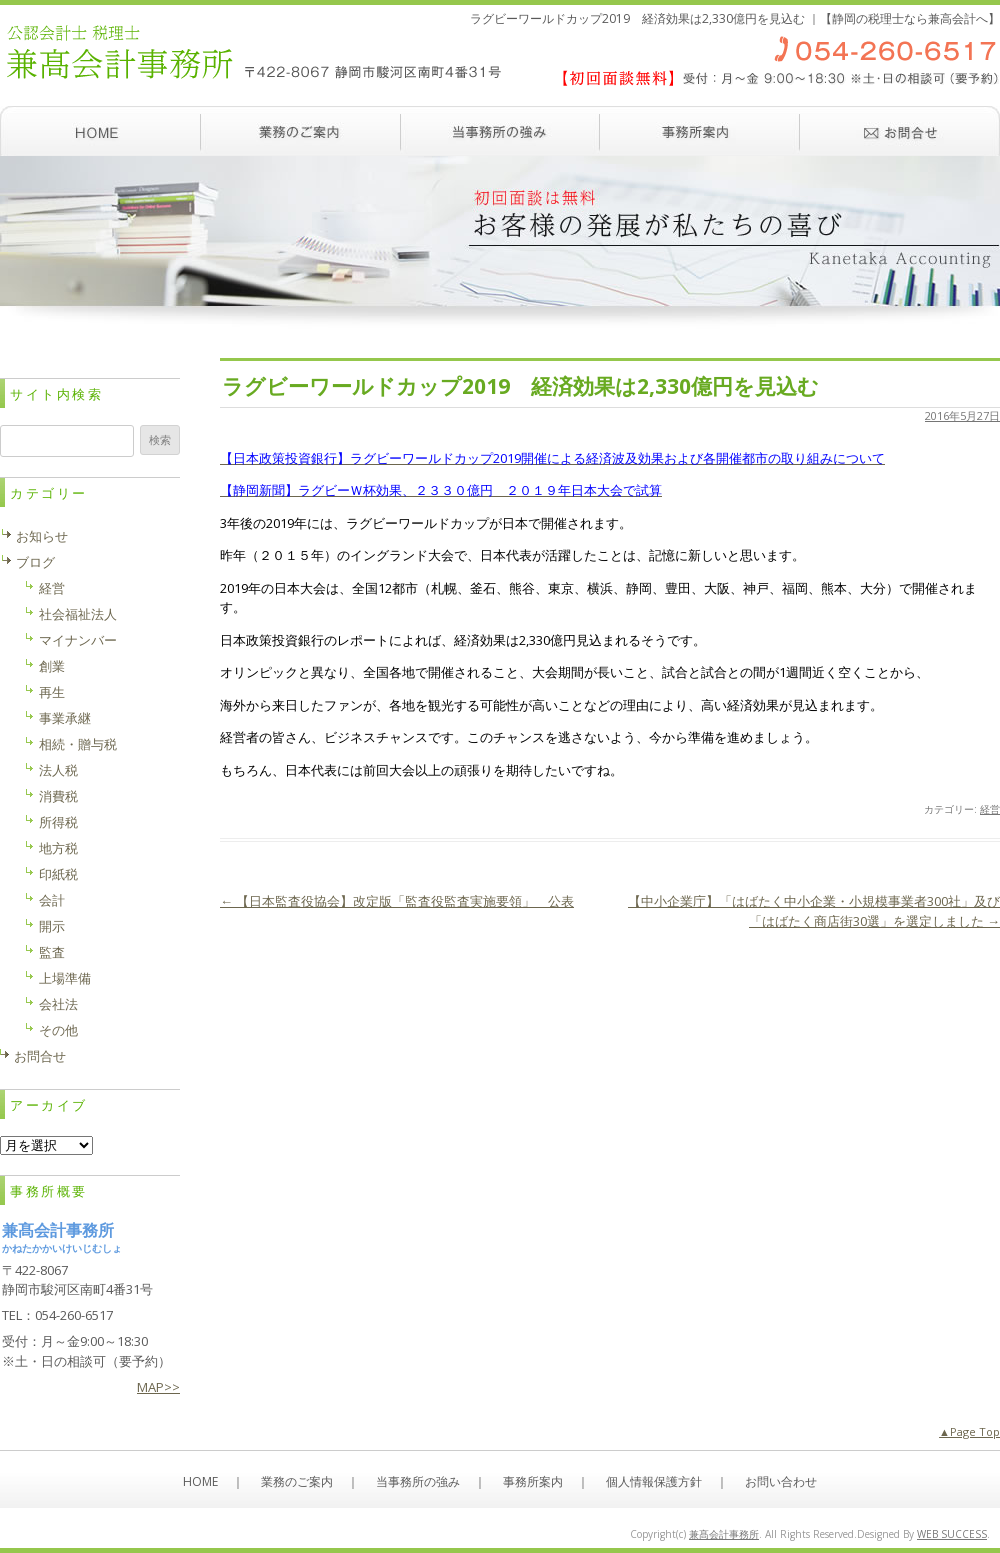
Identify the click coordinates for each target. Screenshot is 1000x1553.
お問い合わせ (900, 131)
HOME (200, 1481)
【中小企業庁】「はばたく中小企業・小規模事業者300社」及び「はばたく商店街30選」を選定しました (814, 911)
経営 (990, 809)
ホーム (100, 131)
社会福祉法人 (78, 614)
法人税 (58, 770)
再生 (52, 692)
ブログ (35, 562)
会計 (52, 900)
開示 (52, 926)
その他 (58, 1030)
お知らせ (42, 536)
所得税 (58, 822)
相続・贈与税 (78, 744)
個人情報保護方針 (654, 1481)
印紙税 (58, 874)
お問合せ (40, 1056)
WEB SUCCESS (952, 1534)
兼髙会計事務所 (724, 1534)
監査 (52, 952)
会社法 (58, 1004)
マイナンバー (78, 640)
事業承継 (65, 718)
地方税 (58, 848)
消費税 (58, 796)
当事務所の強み (500, 131)
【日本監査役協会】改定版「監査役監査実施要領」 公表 (397, 901)
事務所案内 (700, 131)
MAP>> (158, 1387)
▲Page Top (969, 1431)
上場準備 (65, 978)
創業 (52, 666)
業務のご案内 (300, 131)
